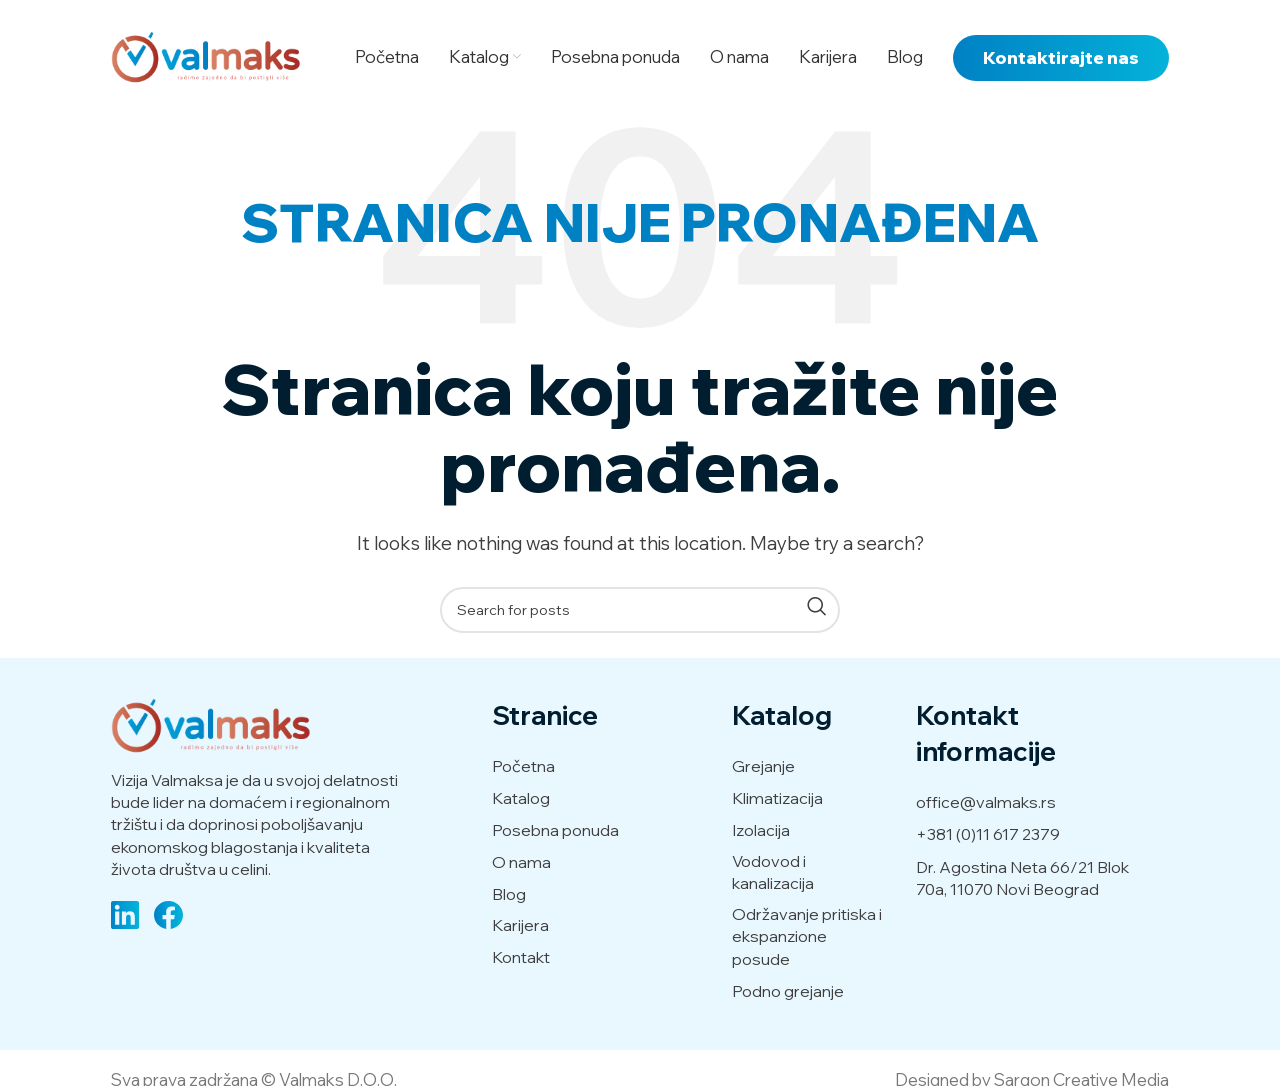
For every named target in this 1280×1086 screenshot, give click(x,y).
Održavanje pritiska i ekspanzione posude (807, 936)
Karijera (520, 925)
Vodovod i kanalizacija (773, 872)
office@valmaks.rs (986, 802)
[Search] (640, 610)
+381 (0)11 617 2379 (988, 834)
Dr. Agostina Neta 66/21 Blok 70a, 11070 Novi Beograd (1022, 878)
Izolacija (761, 830)
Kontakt (521, 957)
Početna (523, 766)
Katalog (521, 798)
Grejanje (763, 766)
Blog (509, 894)
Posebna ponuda (555, 830)
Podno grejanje (788, 991)
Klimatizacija (777, 798)
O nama (521, 862)
